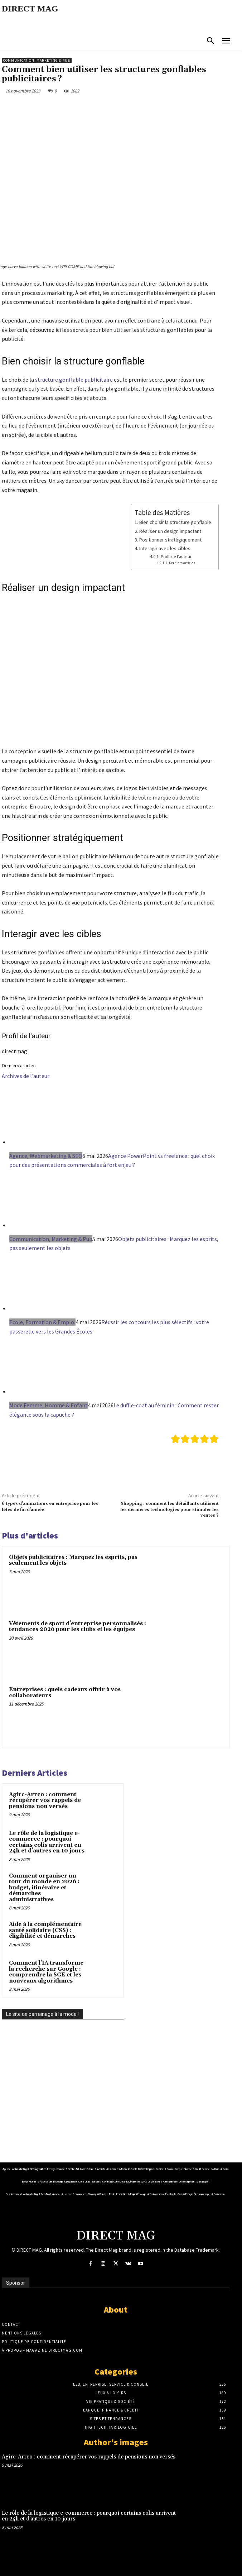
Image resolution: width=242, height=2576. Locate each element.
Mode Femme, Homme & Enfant (48, 1405)
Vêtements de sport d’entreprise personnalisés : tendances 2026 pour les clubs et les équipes (77, 1626)
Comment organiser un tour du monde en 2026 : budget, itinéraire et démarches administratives (44, 1888)
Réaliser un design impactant (170, 531)
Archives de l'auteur (25, 1075)
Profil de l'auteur (176, 556)
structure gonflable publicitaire (74, 379)
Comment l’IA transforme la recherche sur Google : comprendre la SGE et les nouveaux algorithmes (46, 1972)
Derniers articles (182, 562)
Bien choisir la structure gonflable (175, 522)
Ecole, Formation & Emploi (42, 1322)
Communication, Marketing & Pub (37, 60)
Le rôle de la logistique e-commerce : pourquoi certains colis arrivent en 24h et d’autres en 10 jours (46, 1842)
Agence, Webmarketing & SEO (45, 1155)
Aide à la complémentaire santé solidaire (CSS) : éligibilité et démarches (45, 1930)
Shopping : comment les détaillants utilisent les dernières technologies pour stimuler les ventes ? (169, 1509)
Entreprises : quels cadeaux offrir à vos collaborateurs (65, 1693)
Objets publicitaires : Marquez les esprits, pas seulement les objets (73, 1560)
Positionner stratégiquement (170, 539)
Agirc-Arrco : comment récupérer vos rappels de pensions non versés (45, 1800)
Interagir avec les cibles (164, 548)
